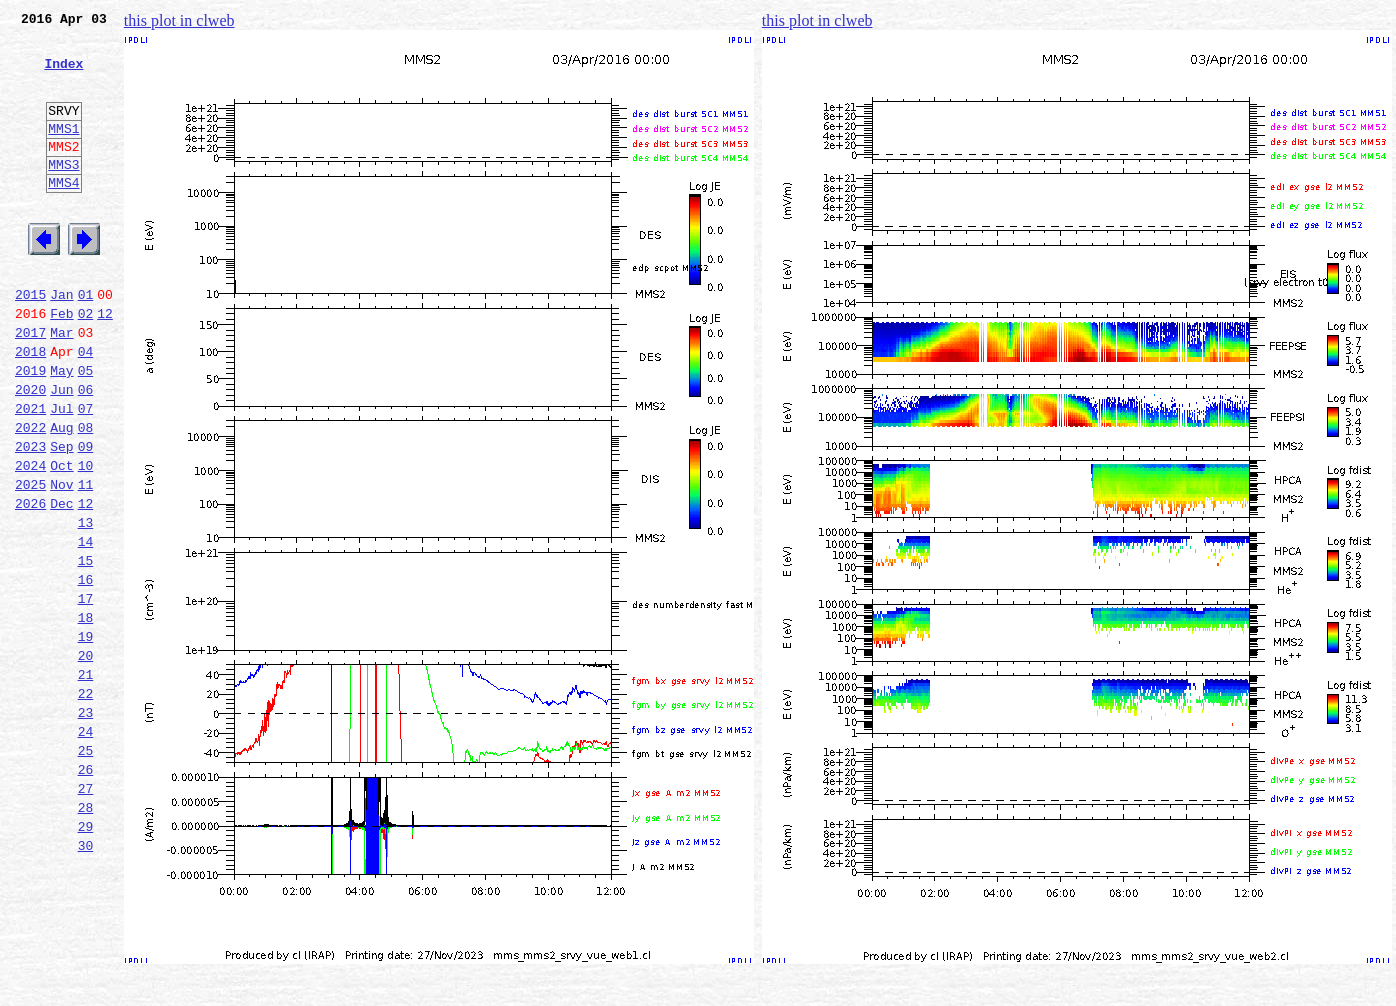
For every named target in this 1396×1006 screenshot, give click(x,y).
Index (63, 75)
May (61, 430)
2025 (30, 562)
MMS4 (63, 215)
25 (86, 870)
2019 (30, 430)
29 (86, 958)
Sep (61, 518)
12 (105, 364)
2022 (30, 496)
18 (86, 716)
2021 (30, 474)
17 (86, 694)
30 (86, 980)
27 (86, 914)
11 (86, 562)
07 (86, 474)
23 (86, 826)
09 (86, 518)
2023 (30, 518)
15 (86, 650)
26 (86, 892)
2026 (30, 584)
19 (86, 738)
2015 (30, 342)
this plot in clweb (179, 20)
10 (86, 540)
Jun (61, 452)
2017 (30, 386)
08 (86, 496)
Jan (61, 342)
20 (86, 760)
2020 (30, 452)
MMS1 (63, 152)
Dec (61, 584)
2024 (30, 540)
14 (86, 628)
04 (86, 408)
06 (86, 452)
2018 (30, 408)
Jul (61, 474)
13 (86, 606)
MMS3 (63, 194)
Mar (61, 386)
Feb (61, 364)
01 (86, 342)
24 (86, 848)
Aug (61, 496)
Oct (61, 540)
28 (86, 936)
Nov (61, 562)
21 (86, 782)
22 (86, 804)
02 (86, 364)
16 (86, 672)
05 (86, 430)
